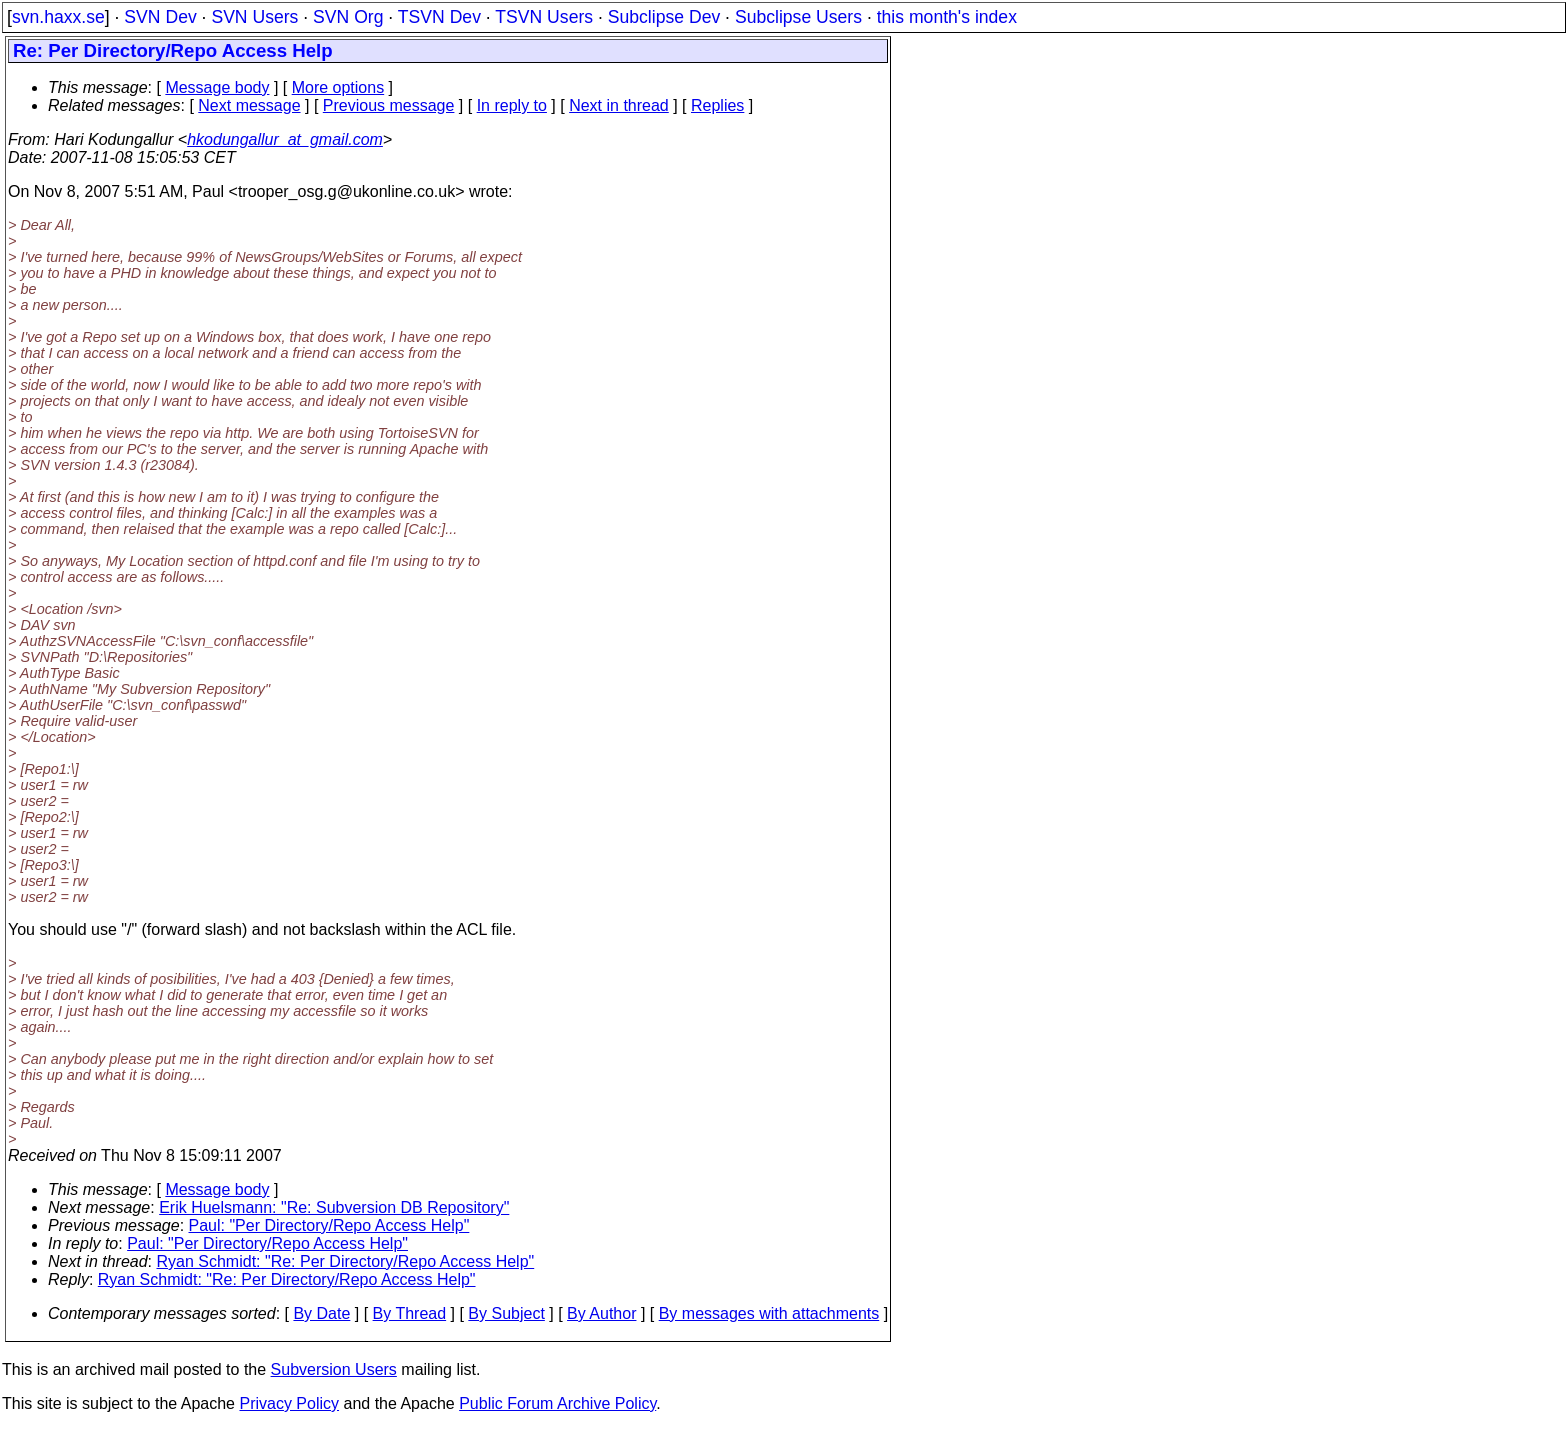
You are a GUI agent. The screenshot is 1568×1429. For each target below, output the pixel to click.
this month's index (947, 17)
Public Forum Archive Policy (557, 1403)
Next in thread (619, 105)
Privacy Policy (289, 1403)
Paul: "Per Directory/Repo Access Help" (329, 1225)
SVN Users (254, 17)
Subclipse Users (798, 17)
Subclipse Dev (664, 17)
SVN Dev (160, 17)
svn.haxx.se (58, 17)
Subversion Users (334, 1369)
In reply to (512, 105)
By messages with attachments (769, 1313)
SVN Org (348, 17)
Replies (717, 105)
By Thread (410, 1313)
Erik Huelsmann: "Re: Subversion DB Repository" (334, 1207)
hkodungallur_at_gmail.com (285, 139)
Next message (249, 105)
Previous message (389, 105)
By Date (321, 1313)
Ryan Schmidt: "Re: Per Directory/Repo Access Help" (346, 1261)
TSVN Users (544, 17)
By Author (601, 1313)
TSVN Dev (439, 17)
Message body (217, 87)
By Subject (506, 1313)
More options (338, 87)
